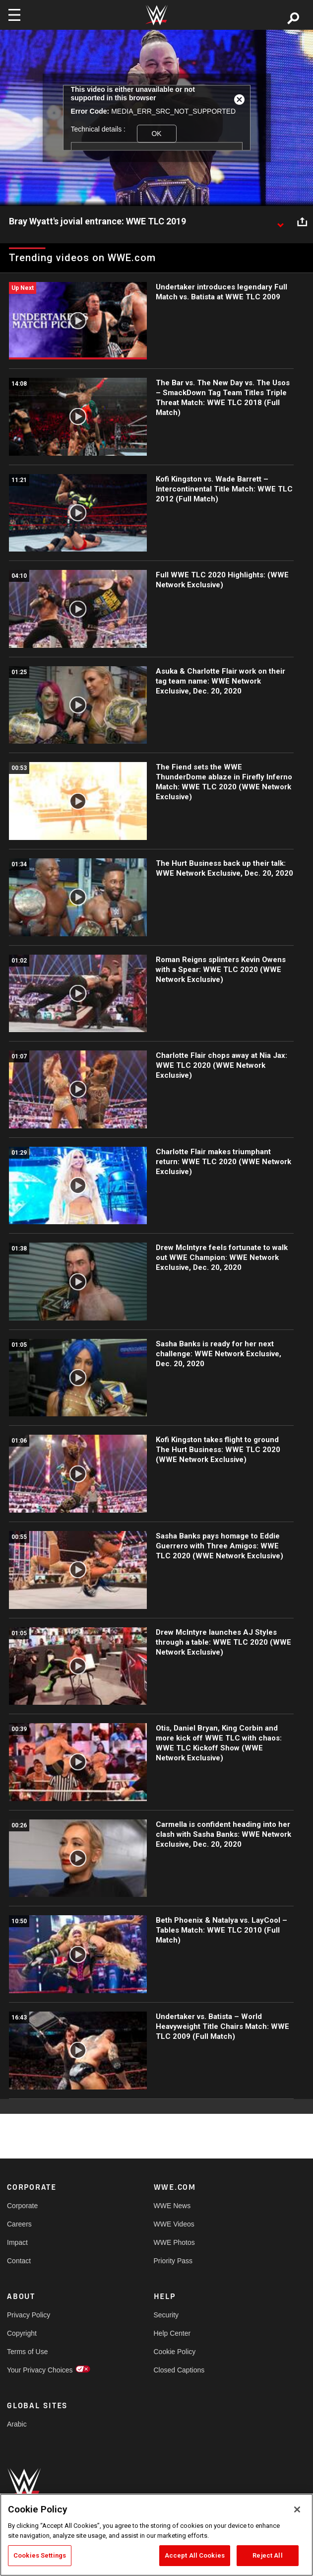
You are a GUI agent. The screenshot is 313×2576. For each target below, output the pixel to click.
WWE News (172, 2206)
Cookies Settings (39, 2555)
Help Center (172, 2333)
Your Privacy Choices (40, 2370)
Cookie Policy (175, 2352)
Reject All (267, 2555)
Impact (17, 2242)
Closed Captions (179, 2370)
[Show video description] (280, 222)
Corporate (22, 2206)
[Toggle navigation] (14, 14)
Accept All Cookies (195, 2555)
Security (166, 2315)
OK (156, 134)
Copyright (22, 2333)
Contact (19, 2261)
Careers (19, 2224)
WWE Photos (174, 2242)
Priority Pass (173, 2261)
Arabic (17, 2424)
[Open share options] (302, 222)
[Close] (297, 2509)
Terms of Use (27, 2352)
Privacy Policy (28, 2315)
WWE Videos (174, 2224)
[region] (156, 2535)
